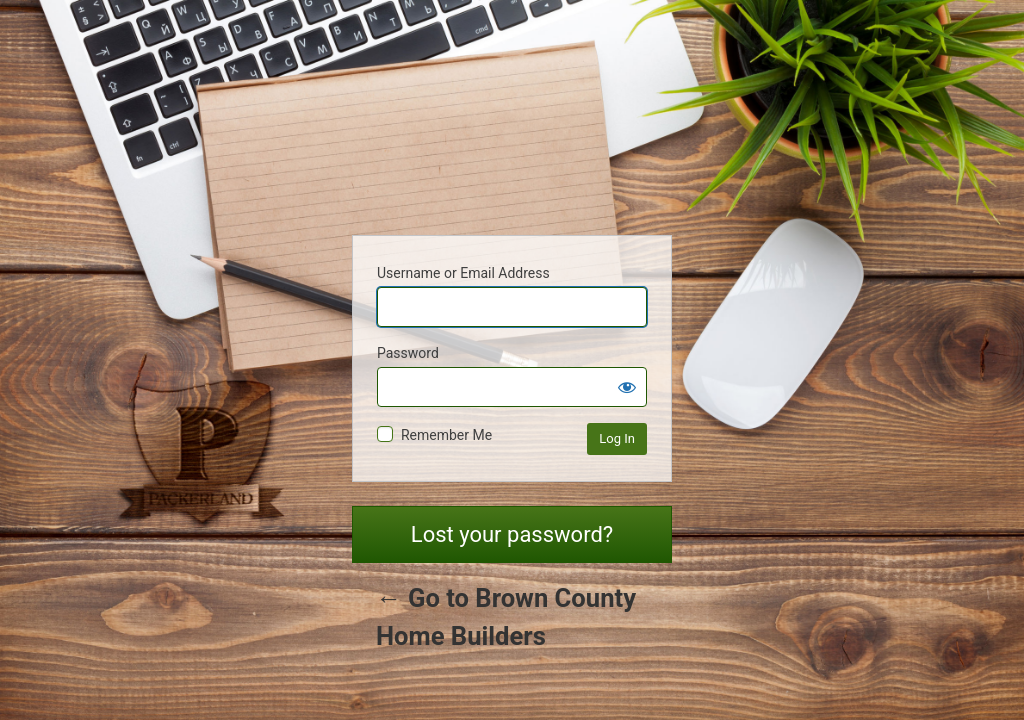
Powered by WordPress (512, 131)
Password (408, 353)
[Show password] (627, 387)
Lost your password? (512, 534)
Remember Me (446, 435)
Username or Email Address (463, 273)
